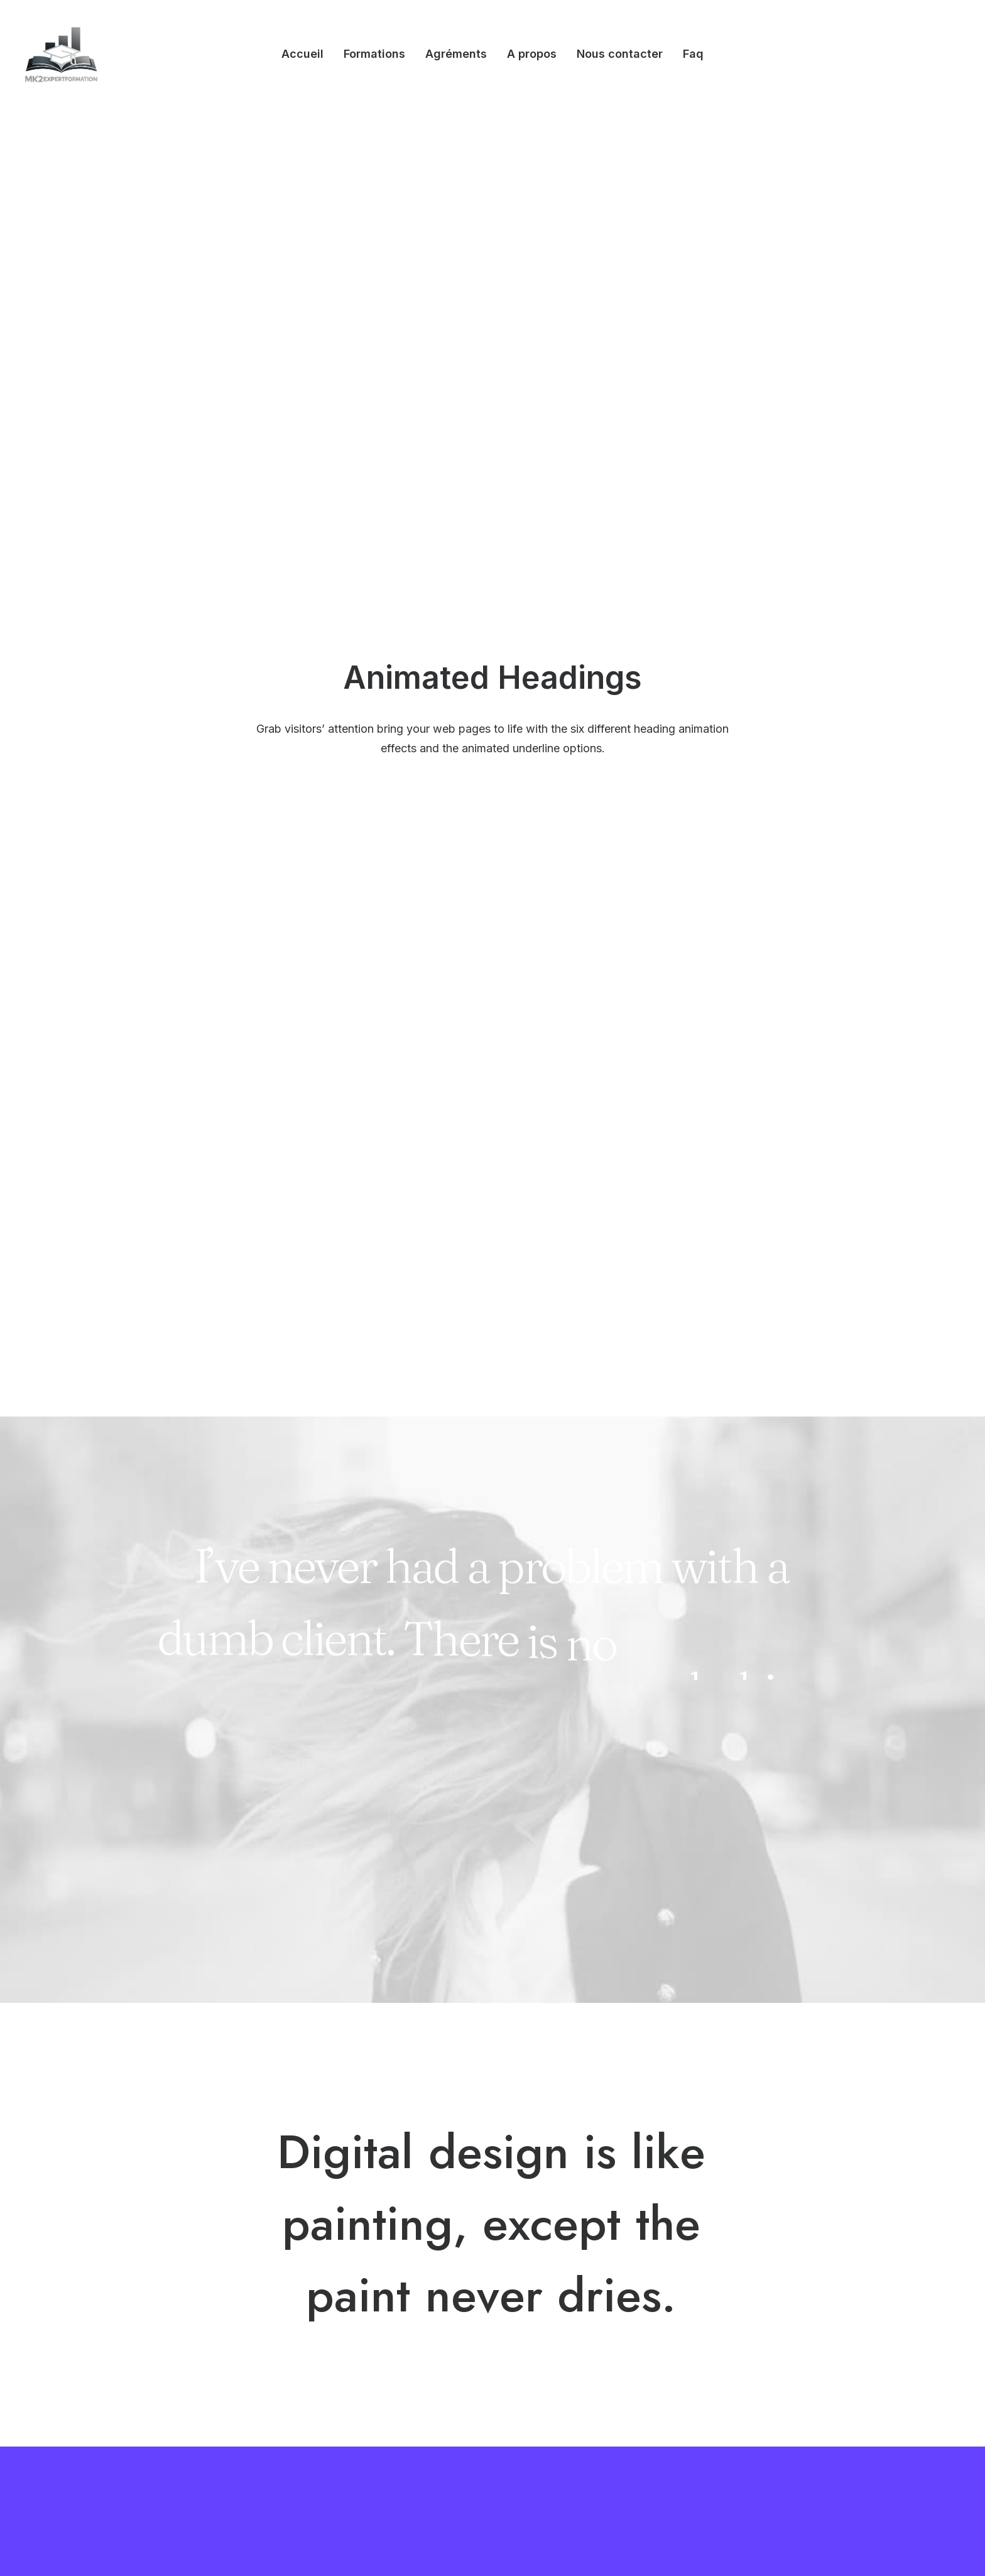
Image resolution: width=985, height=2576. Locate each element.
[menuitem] (302, 54)
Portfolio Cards (171, 2342)
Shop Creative (168, 2375)
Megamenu (345, 2293)
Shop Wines (164, 2293)
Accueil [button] (302, 53)
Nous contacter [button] (620, 53)
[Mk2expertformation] (61, 54)
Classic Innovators (177, 2359)
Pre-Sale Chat (548, 2403)
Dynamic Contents (361, 2375)
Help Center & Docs (561, 2276)
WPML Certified (356, 2425)
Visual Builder (349, 2276)
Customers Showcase (749, 2339)
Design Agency (171, 2276)
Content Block (352, 2359)
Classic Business (174, 2326)
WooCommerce (355, 2309)
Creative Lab (165, 2309)
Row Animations (355, 2392)
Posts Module (351, 2342)
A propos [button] (532, 53)
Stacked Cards (353, 2408)
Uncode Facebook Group (756, 2276)
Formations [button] (374, 53)
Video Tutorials (550, 2339)
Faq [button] (693, 53)
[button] (692, 2402)
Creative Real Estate (182, 2392)
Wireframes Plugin (360, 2326)
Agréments (456, 53)
